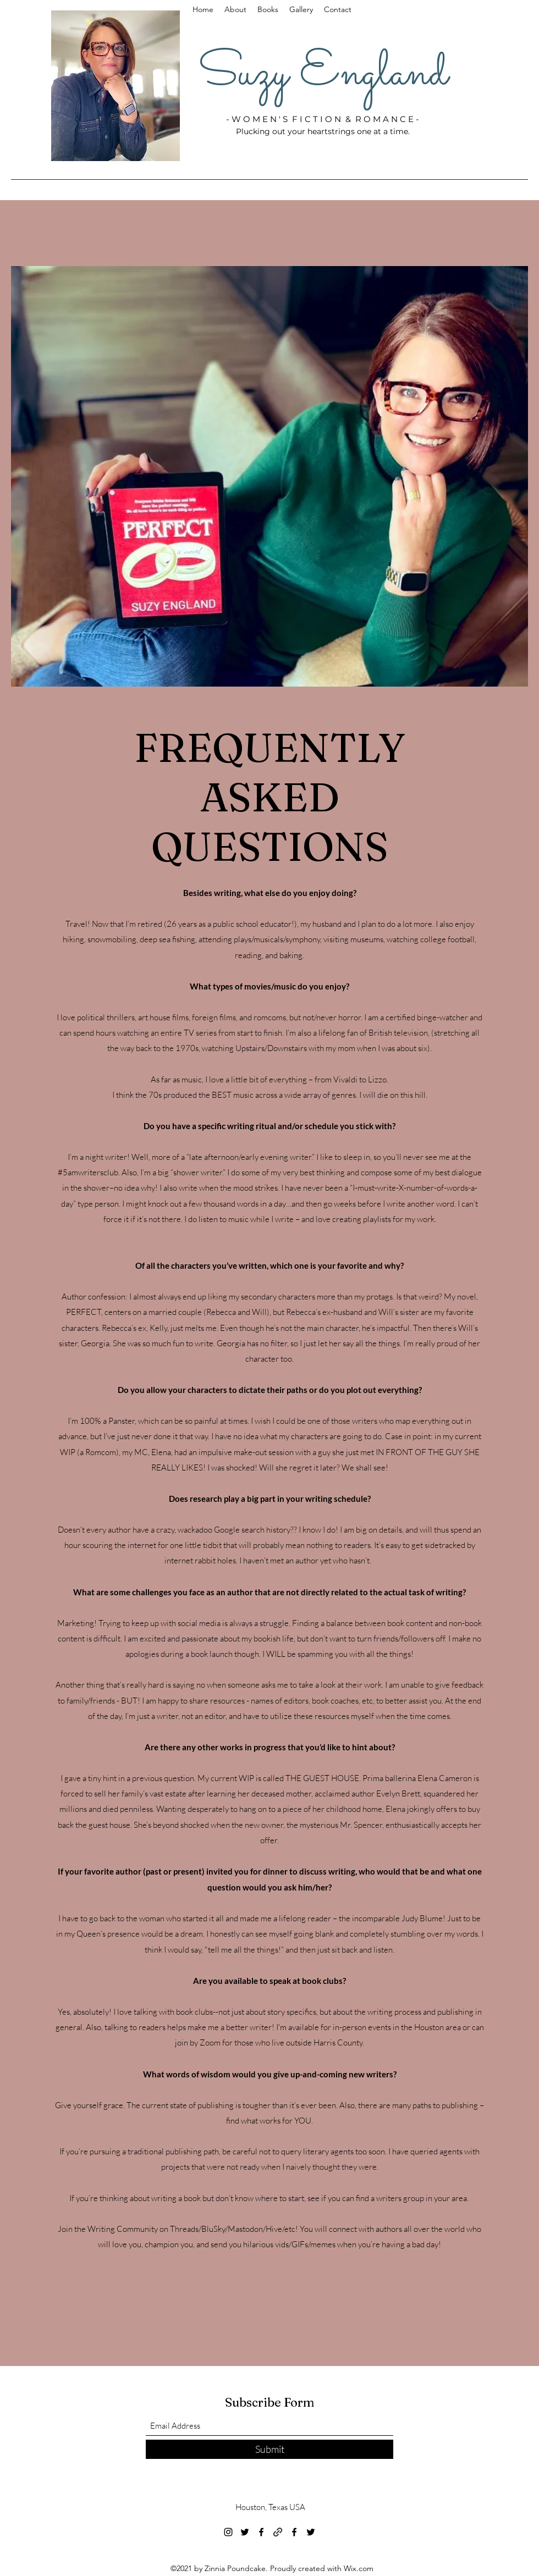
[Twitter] (244, 2532)
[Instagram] (228, 2532)
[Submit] (269, 2449)
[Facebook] (261, 2532)
